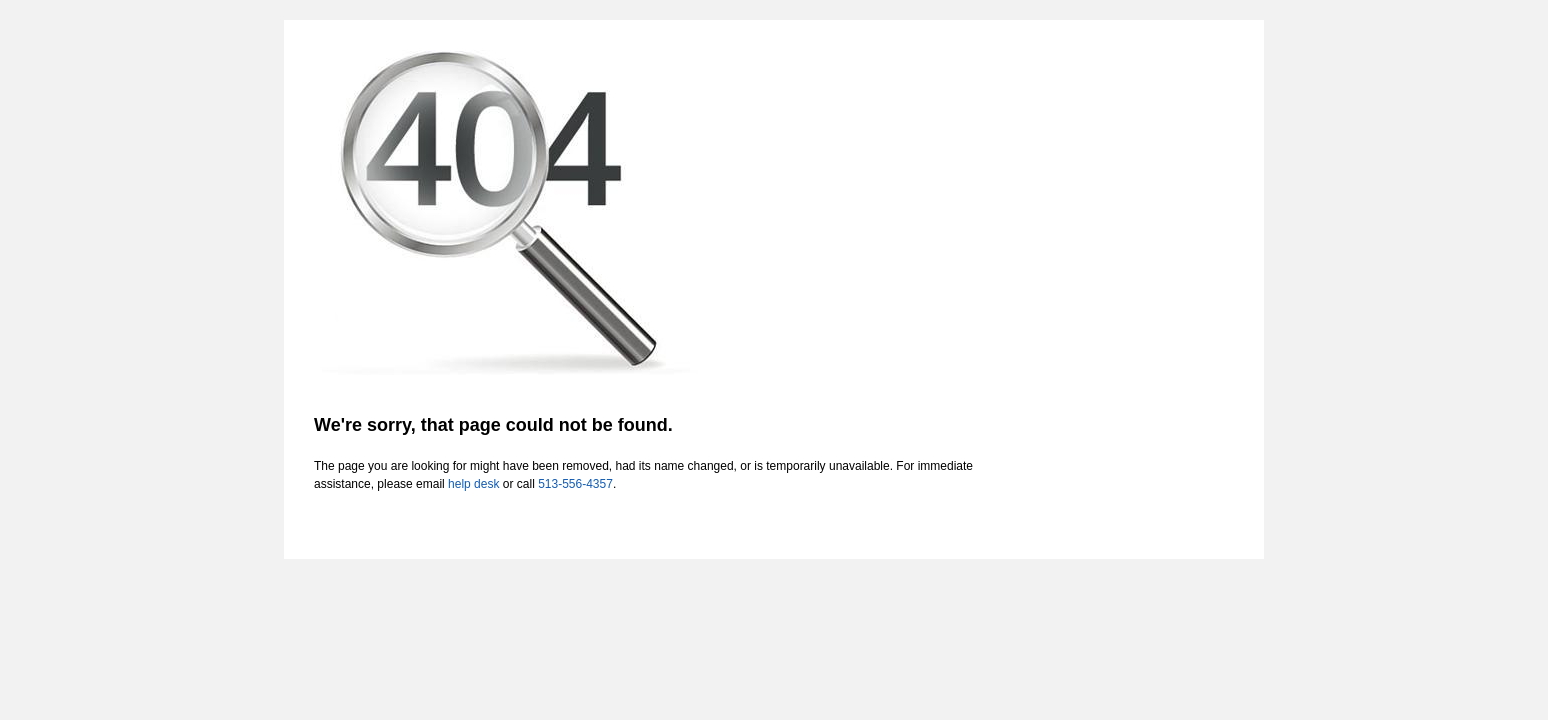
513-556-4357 (575, 484)
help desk (473, 484)
